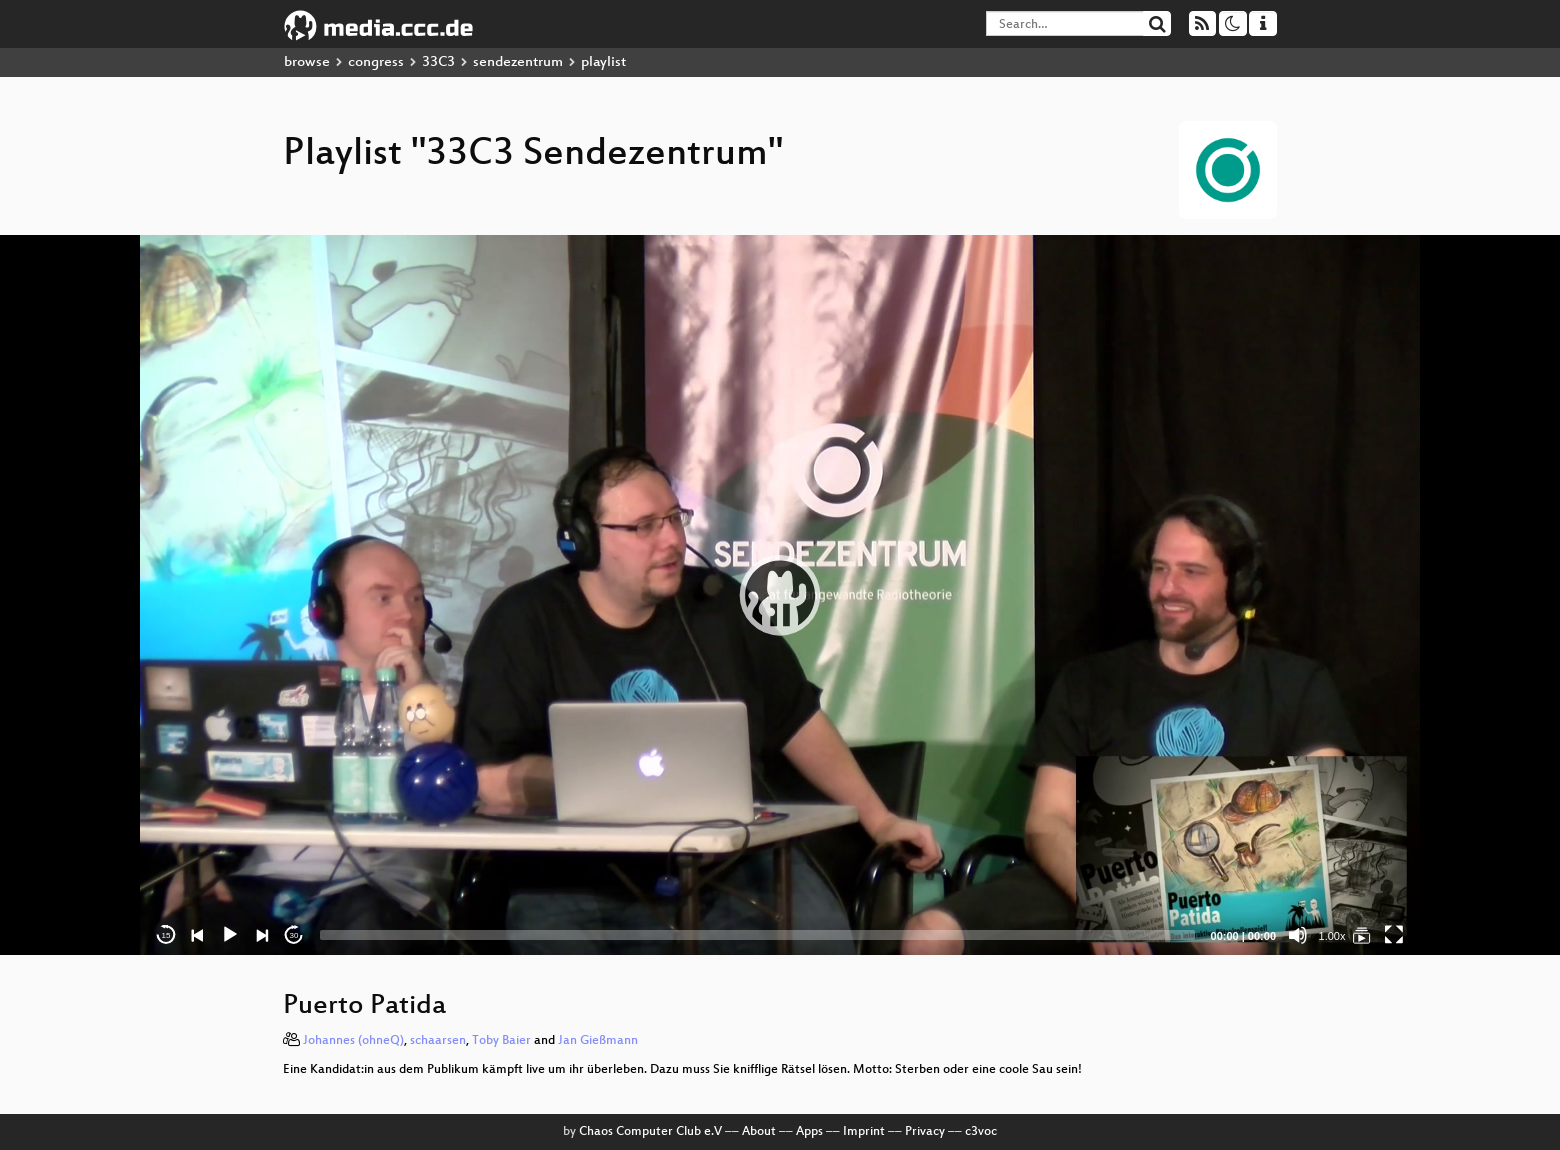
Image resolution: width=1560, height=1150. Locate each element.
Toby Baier (501, 1041)
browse (307, 62)
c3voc (981, 1132)
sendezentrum (518, 62)
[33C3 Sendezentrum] (1362, 935)
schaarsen (438, 1041)
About (759, 1132)
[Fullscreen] (1394, 935)
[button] (780, 595)
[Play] (230, 935)
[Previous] (198, 935)
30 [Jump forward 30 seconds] (294, 935)
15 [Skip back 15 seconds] (166, 935)
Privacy (925, 1132)
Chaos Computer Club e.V (650, 1132)
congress (376, 62)
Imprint (864, 1132)
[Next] (262, 935)
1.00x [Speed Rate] (1332, 936)
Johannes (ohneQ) (353, 1041)
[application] (780, 595)
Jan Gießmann (598, 1041)
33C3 (438, 62)
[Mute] (1298, 935)
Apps (809, 1132)
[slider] (757, 935)
